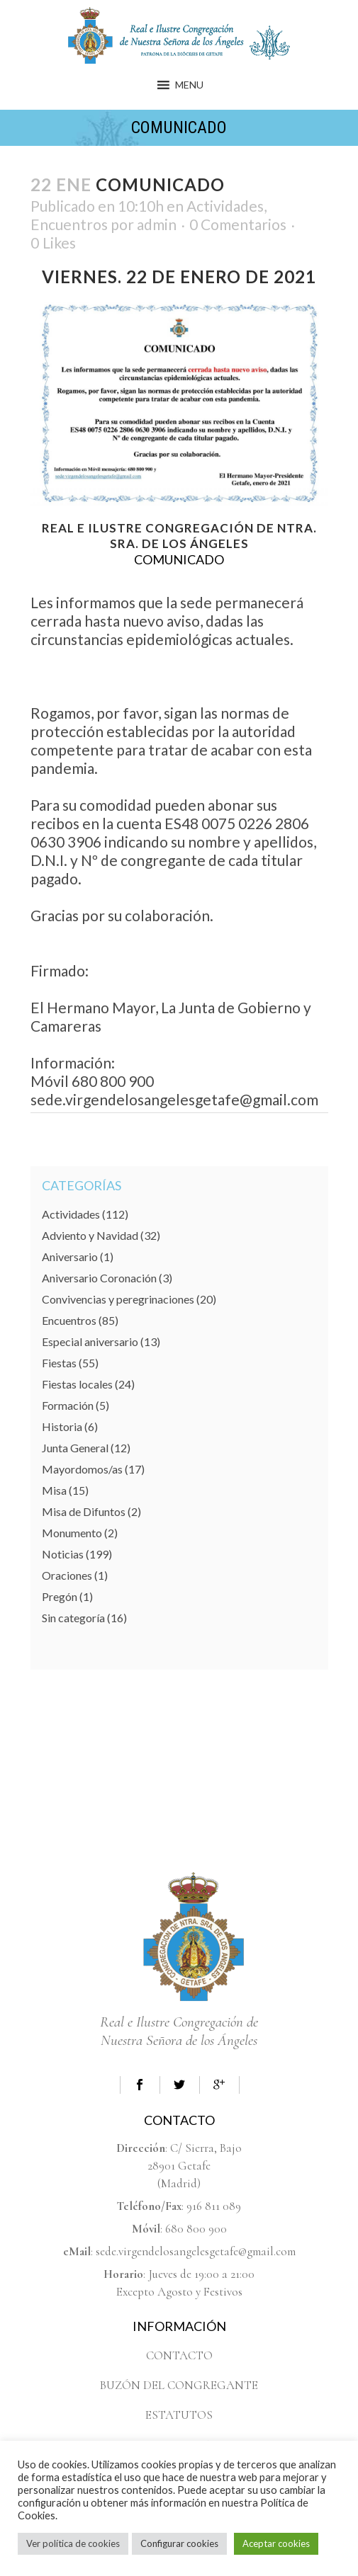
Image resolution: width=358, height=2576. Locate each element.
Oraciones (67, 1575)
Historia (62, 1426)
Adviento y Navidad (90, 1235)
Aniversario (70, 1256)
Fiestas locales (77, 1384)
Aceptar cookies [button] (276, 2543)
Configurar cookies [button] (179, 2543)
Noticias (63, 1554)
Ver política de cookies (73, 2543)
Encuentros (69, 224)
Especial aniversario (90, 1341)
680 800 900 (196, 2228)
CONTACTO (179, 2355)
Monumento (72, 1532)
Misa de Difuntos (83, 1511)
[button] (189, 85)
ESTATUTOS (179, 2414)
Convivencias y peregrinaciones (118, 1299)
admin (157, 224)
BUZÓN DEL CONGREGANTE (179, 2385)
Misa (54, 1490)
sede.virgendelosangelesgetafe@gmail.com (196, 2251)
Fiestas (59, 1362)
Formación (68, 1405)
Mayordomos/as (82, 1469)
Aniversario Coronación (99, 1277)
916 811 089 (213, 2206)
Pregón (59, 1596)
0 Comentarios (237, 224)
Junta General (75, 1447)
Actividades (225, 206)
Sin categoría (73, 1617)
